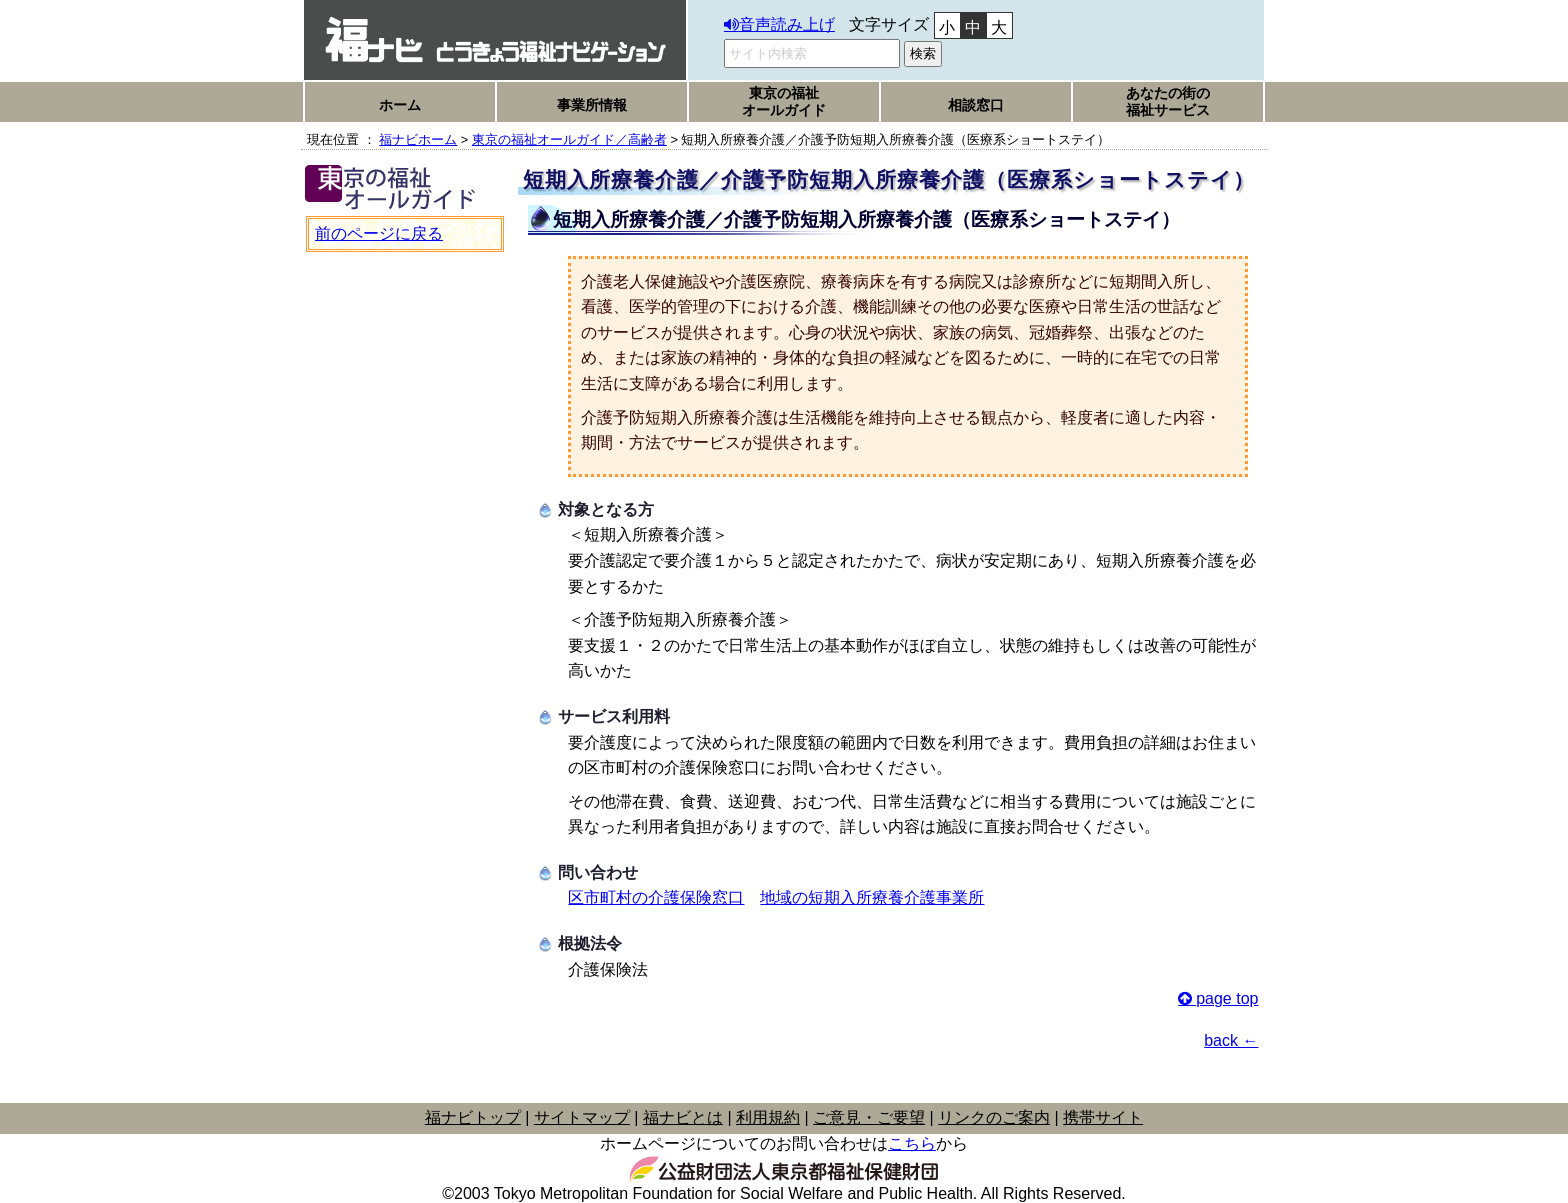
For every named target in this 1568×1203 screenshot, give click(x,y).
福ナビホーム (418, 139)
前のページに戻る (379, 233)
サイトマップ (582, 1117)
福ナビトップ (473, 1117)
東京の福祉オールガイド (784, 101)
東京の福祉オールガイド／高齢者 (569, 139)
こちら (912, 1143)
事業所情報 (592, 105)
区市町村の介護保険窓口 (656, 897)
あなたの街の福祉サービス (1168, 101)
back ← (1231, 1040)
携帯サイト (1103, 1117)
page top (1227, 998)
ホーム (400, 105)
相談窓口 (976, 105)
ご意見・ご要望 (869, 1117)
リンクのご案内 (994, 1117)
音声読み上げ (787, 24)
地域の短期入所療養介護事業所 (872, 897)
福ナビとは (683, 1117)
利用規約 (768, 1117)
